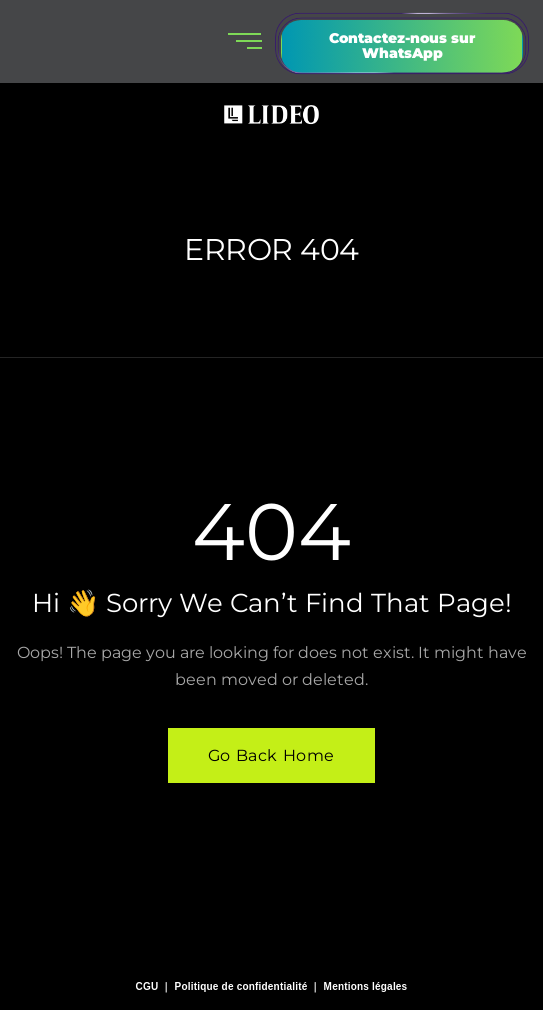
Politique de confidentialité (241, 986)
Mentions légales (366, 986)
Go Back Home (271, 755)
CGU (147, 986)
